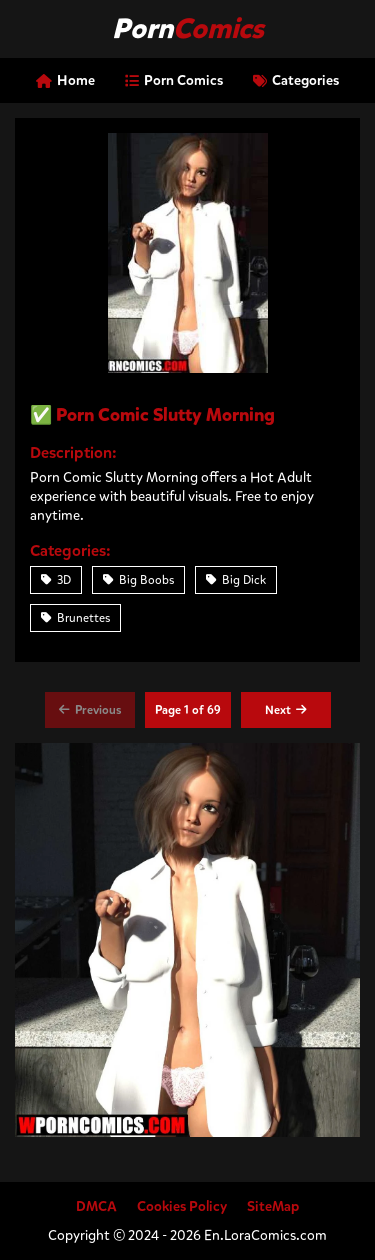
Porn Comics (174, 80)
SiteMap (273, 1206)
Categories (296, 80)
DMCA (96, 1206)
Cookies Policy (182, 1206)
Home (65, 80)
